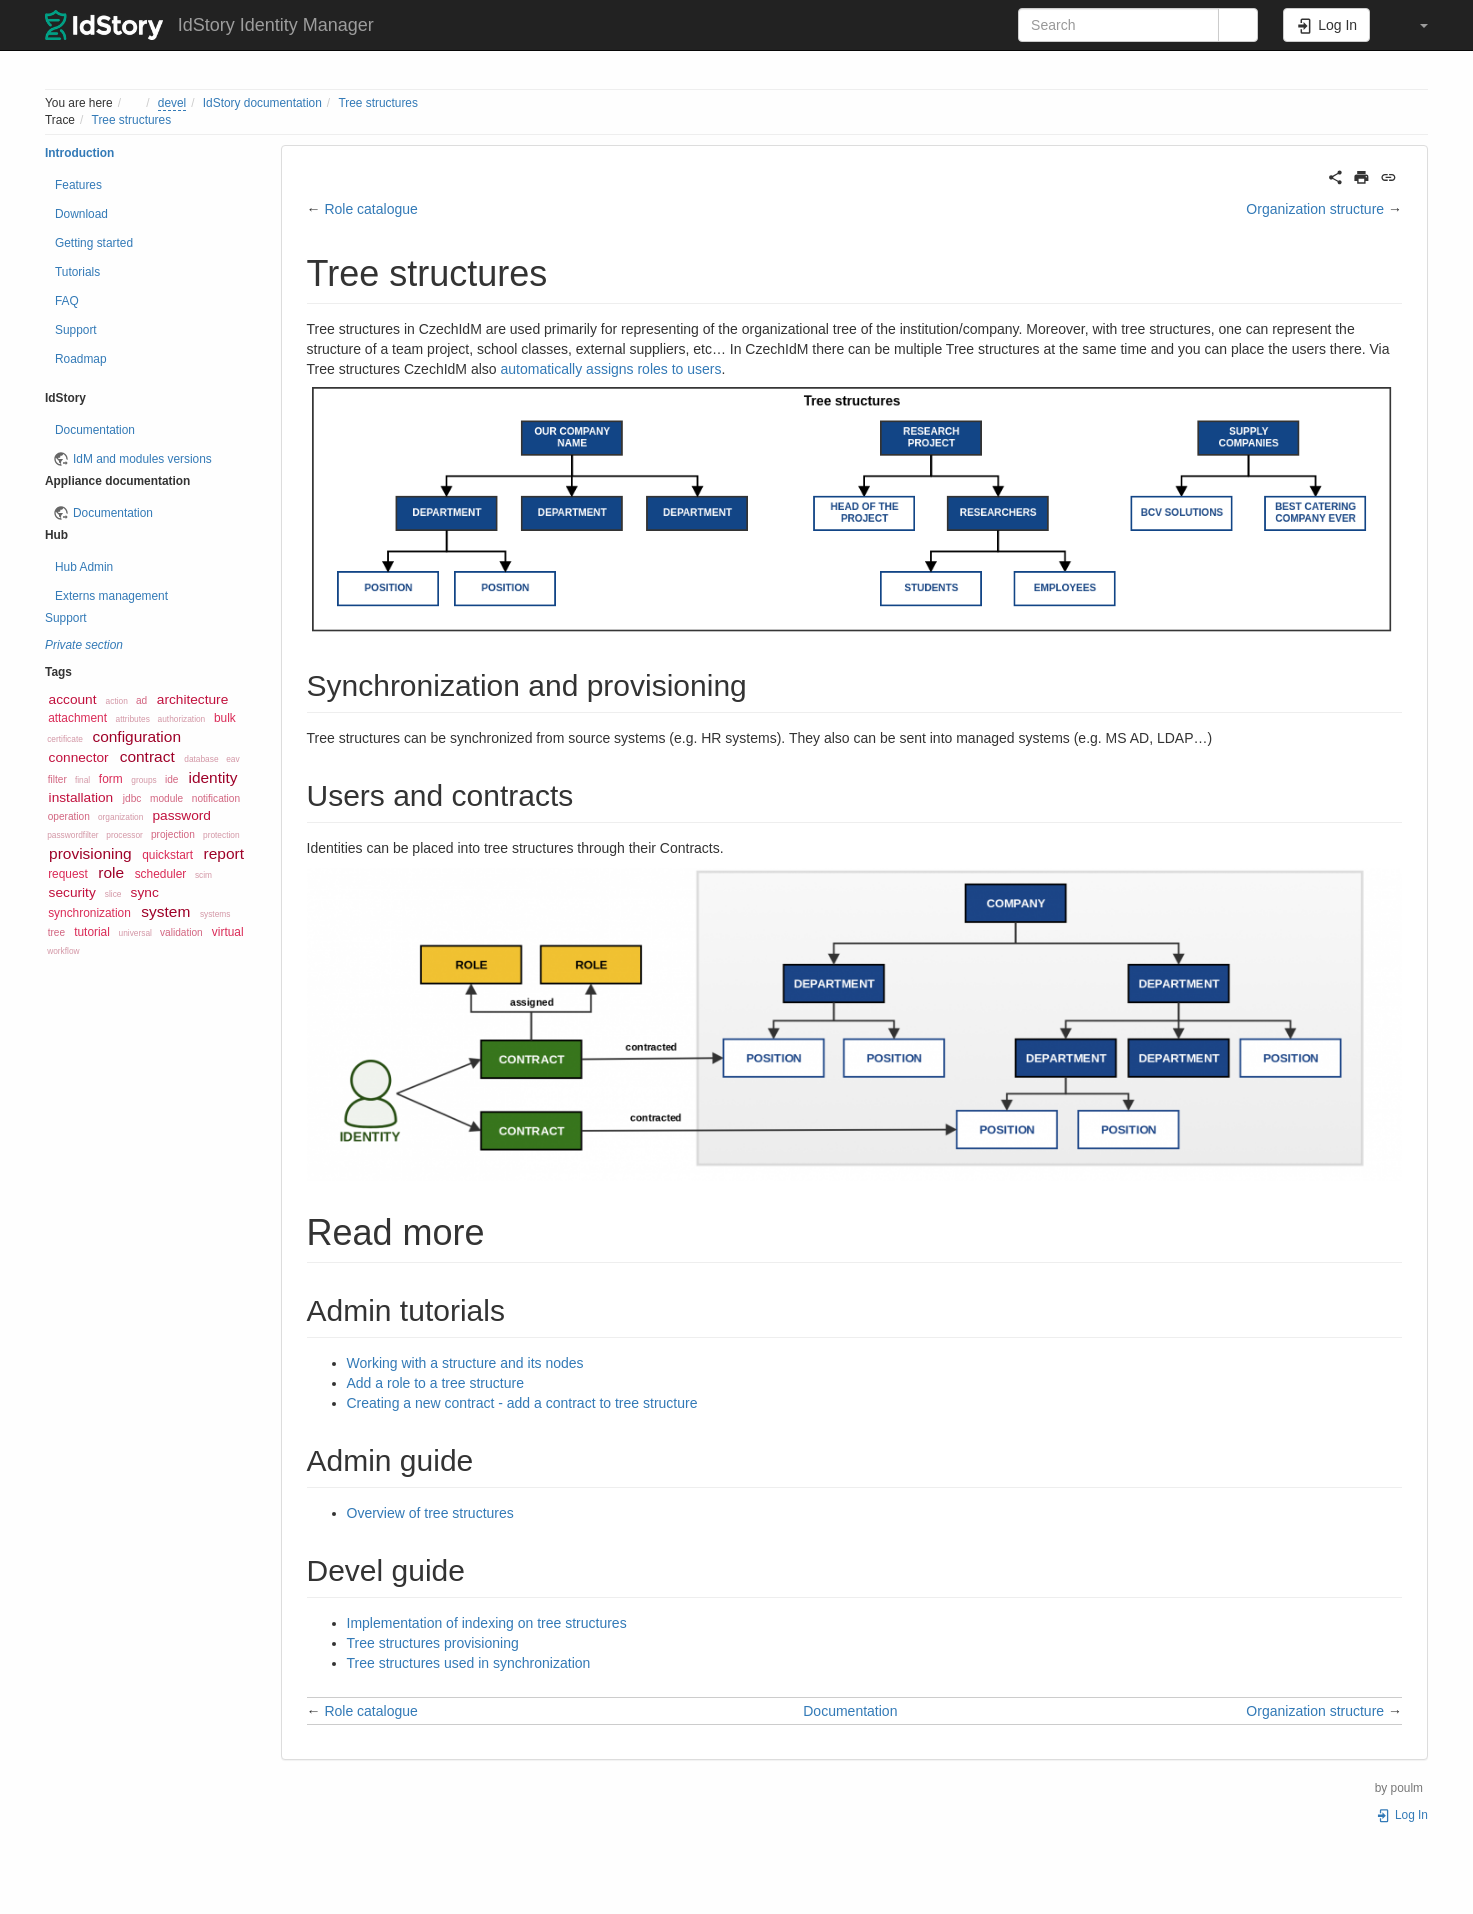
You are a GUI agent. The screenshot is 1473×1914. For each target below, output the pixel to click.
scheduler (161, 874)
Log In (1402, 1815)
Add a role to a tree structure (435, 1383)
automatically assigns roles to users (611, 369)
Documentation (95, 430)
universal (135, 933)
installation (81, 797)
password (181, 815)
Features (78, 185)
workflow (63, 951)
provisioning (90, 853)
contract (147, 756)
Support (76, 330)
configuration (136, 736)
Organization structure (1315, 209)
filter (57, 779)
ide (172, 779)
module (166, 798)
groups (143, 780)
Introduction (79, 153)
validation (181, 932)
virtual (228, 932)
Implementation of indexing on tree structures (487, 1623)
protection (221, 835)
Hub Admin (84, 567)
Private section (84, 645)
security (72, 892)
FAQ (67, 301)
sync (145, 892)
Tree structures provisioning (433, 1643)
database (201, 759)
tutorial (92, 932)
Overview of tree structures (430, 1513)
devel (172, 103)
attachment (77, 718)
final (82, 780)
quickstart (167, 855)
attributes (133, 719)
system (165, 911)
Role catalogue (372, 209)
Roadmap (81, 359)
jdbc (132, 798)
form (111, 779)
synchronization (89, 913)
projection (173, 834)
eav (232, 759)
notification (216, 798)
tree (56, 932)
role (111, 872)
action (117, 701)
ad (141, 700)
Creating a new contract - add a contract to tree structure (522, 1403)
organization (120, 817)
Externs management (111, 596)
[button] (1414, 25)
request (68, 874)
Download (81, 214)
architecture (192, 699)
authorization (182, 719)
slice (113, 894)
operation (69, 816)
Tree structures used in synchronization (469, 1663)
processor (124, 835)
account (73, 699)
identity (212, 777)
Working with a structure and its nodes (465, 1363)
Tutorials (77, 272)
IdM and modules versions (142, 459)
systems (215, 914)
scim (203, 875)
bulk (225, 718)
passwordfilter (72, 835)
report (224, 853)
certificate (65, 739)
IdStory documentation (262, 103)
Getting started (94, 243)
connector (79, 757)
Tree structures (378, 103)
